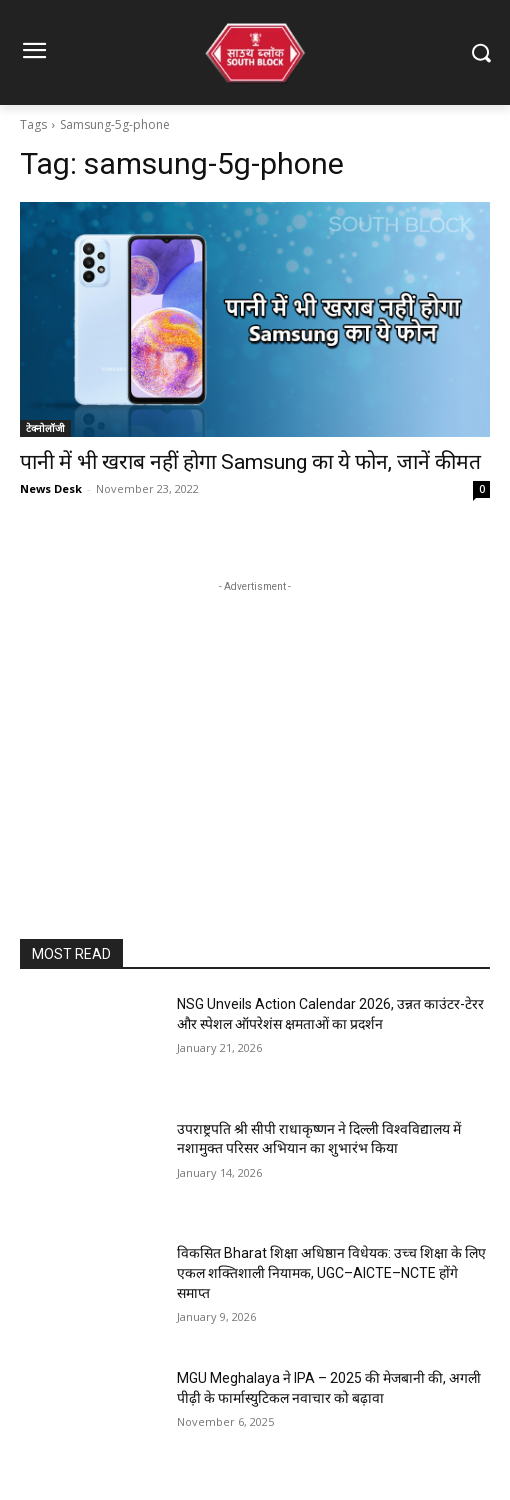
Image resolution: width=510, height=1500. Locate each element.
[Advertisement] (255, 722)
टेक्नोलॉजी (45, 428)
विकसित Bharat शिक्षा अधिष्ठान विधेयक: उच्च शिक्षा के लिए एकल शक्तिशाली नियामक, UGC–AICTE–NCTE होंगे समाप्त (331, 1272)
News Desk (51, 488)
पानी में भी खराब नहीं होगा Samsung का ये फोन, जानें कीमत (250, 462)
